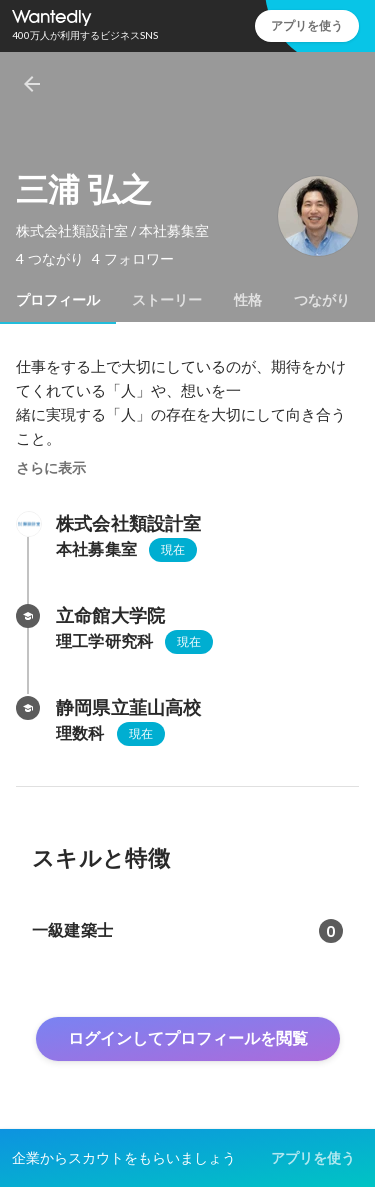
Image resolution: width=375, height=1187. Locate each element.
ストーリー (167, 300)
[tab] (58, 300)
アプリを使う (307, 25)
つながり (322, 300)
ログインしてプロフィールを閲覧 (188, 1038)
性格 (248, 300)
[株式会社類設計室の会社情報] (28, 524)
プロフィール (58, 300)
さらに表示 (51, 468)
